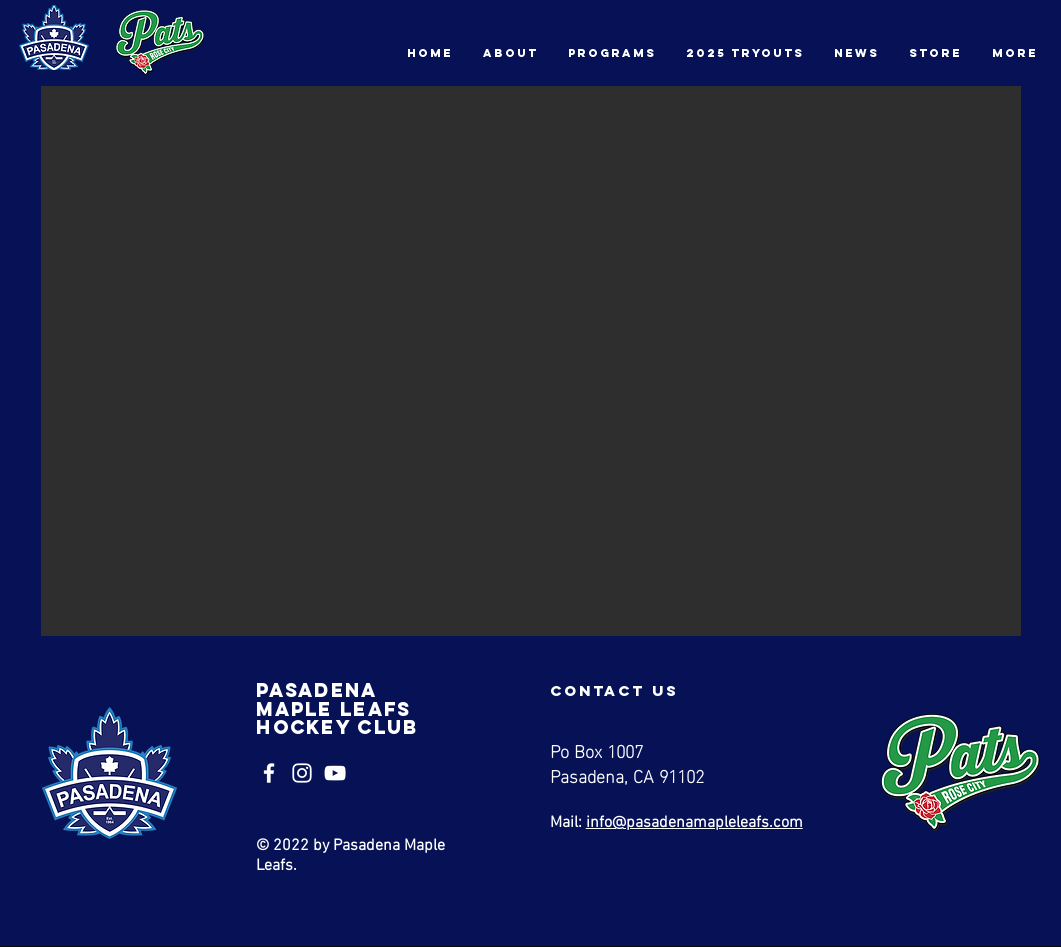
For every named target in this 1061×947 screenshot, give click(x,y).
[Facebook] (269, 773)
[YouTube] (335, 773)
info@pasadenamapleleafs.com (694, 823)
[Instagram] (302, 773)
